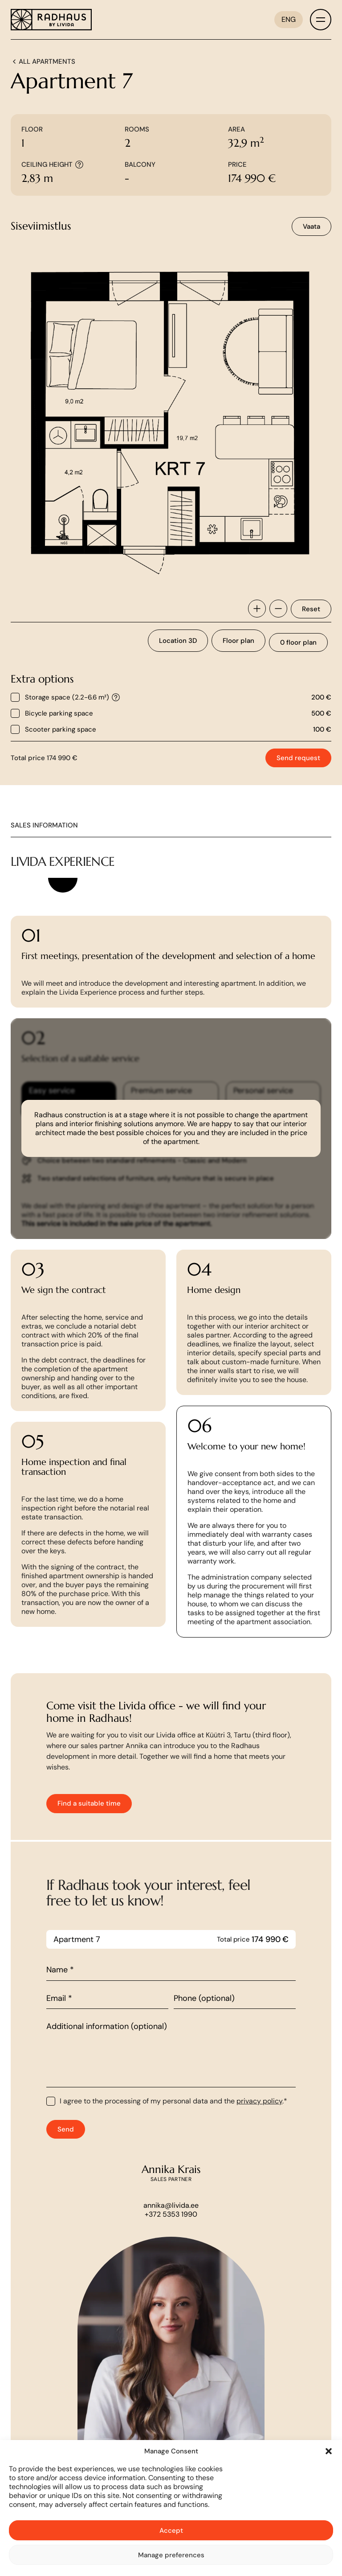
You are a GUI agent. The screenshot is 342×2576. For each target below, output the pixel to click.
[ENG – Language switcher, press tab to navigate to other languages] (288, 19)
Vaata (311, 226)
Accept (171, 2530)
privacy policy (259, 2144)
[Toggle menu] (320, 19)
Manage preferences (171, 2555)
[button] (328, 2451)
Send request (298, 757)
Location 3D (178, 640)
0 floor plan (298, 642)
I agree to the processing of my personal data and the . (173, 2144)
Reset (311, 609)
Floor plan (238, 640)
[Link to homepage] (51, 19)
